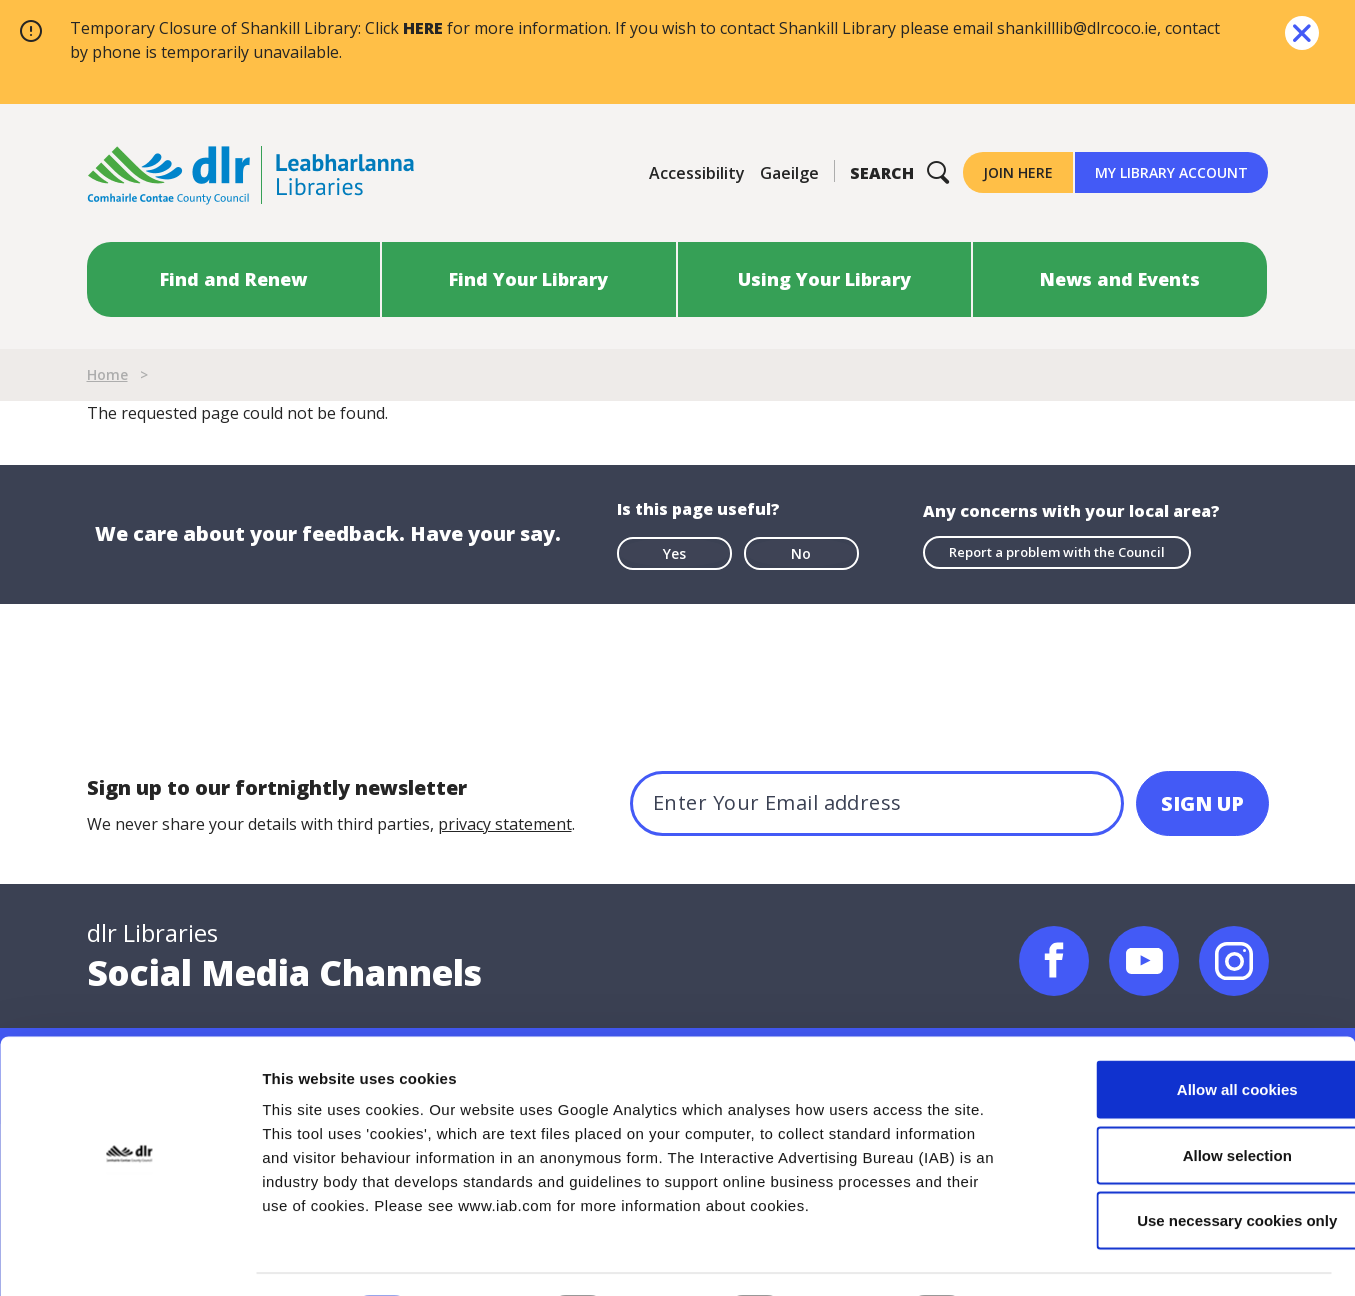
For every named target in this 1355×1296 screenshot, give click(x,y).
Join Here (1018, 172)
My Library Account (1171, 172)
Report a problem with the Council (1057, 552)
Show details (1049, 1256)
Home (107, 374)
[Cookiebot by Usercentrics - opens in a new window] (129, 1257)
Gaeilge (789, 173)
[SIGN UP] (1202, 803)
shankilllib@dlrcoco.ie (1077, 28)
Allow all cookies (1188, 1033)
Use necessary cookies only (1188, 1164)
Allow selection (1187, 1099)
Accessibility (697, 173)
